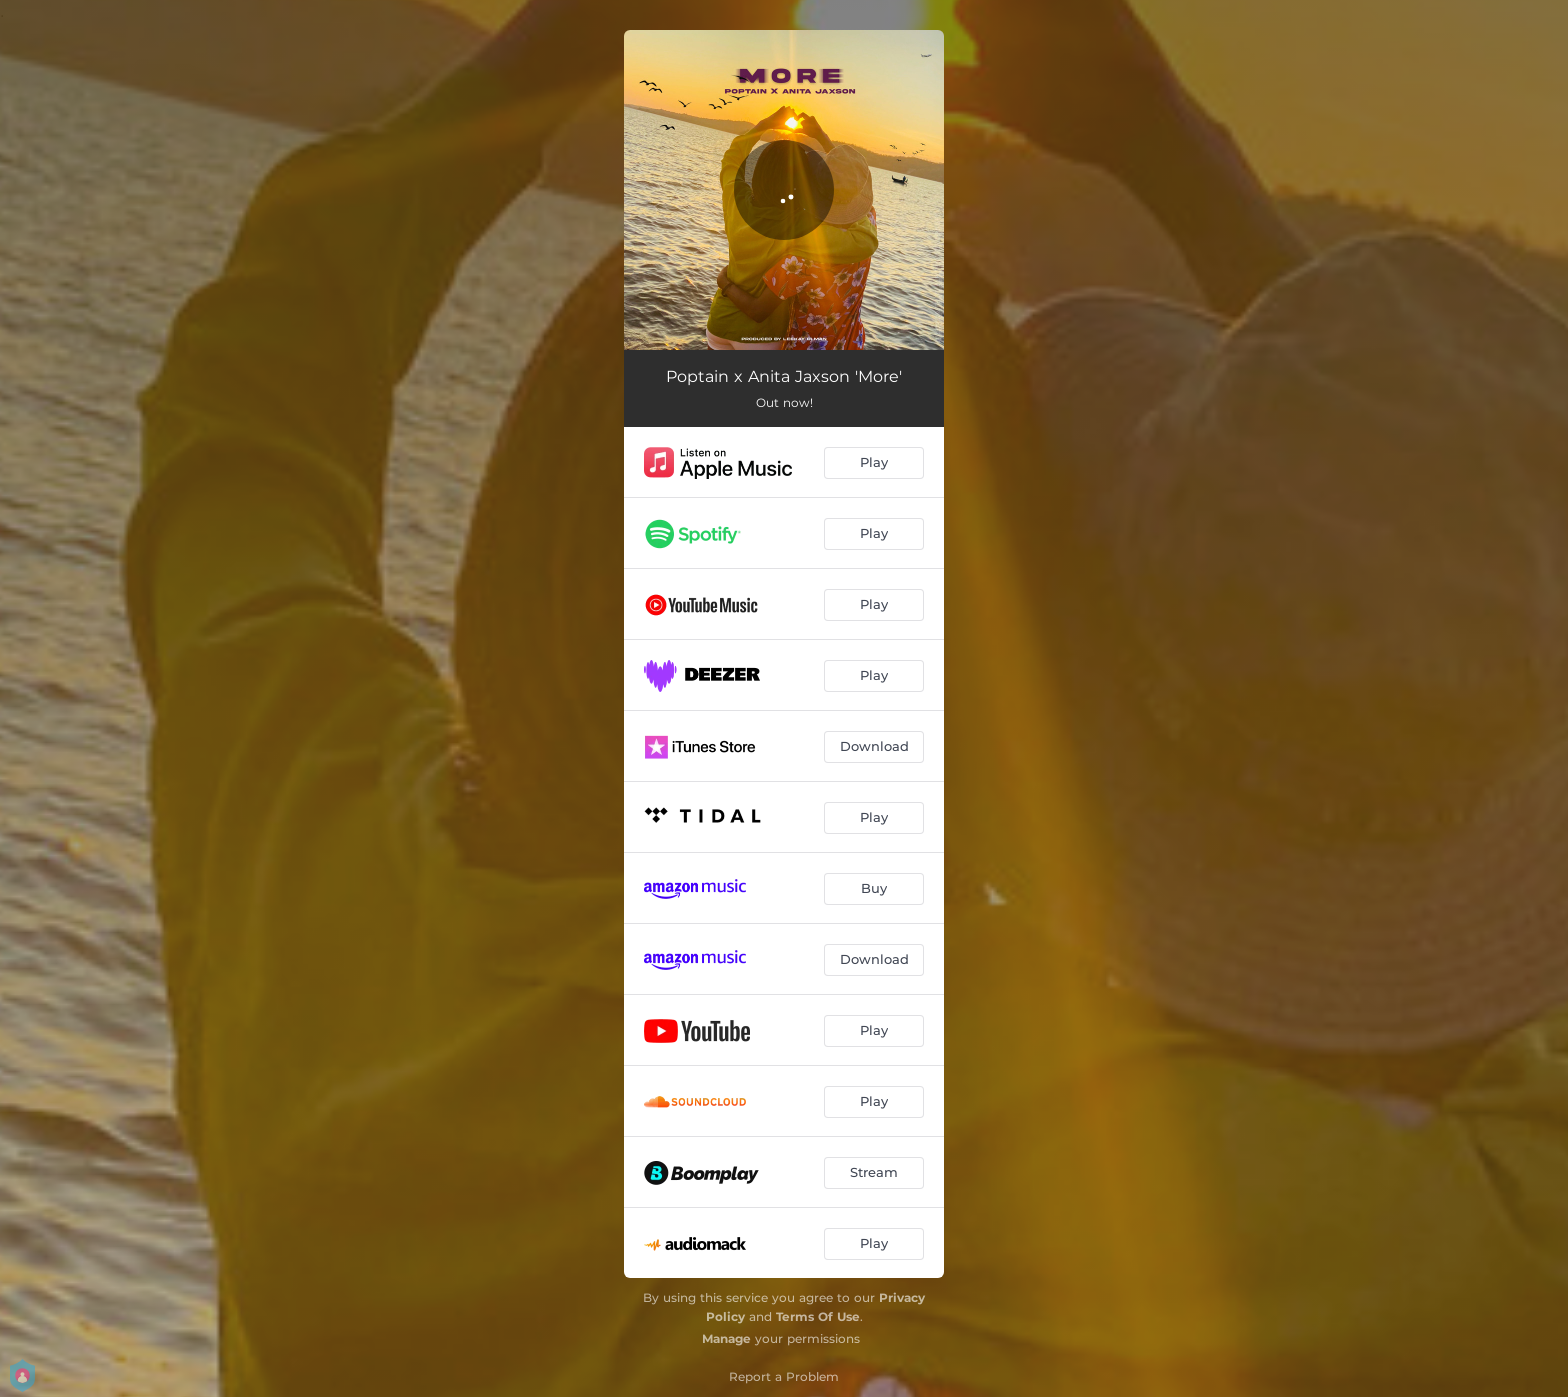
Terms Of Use (818, 1316)
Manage (726, 1338)
